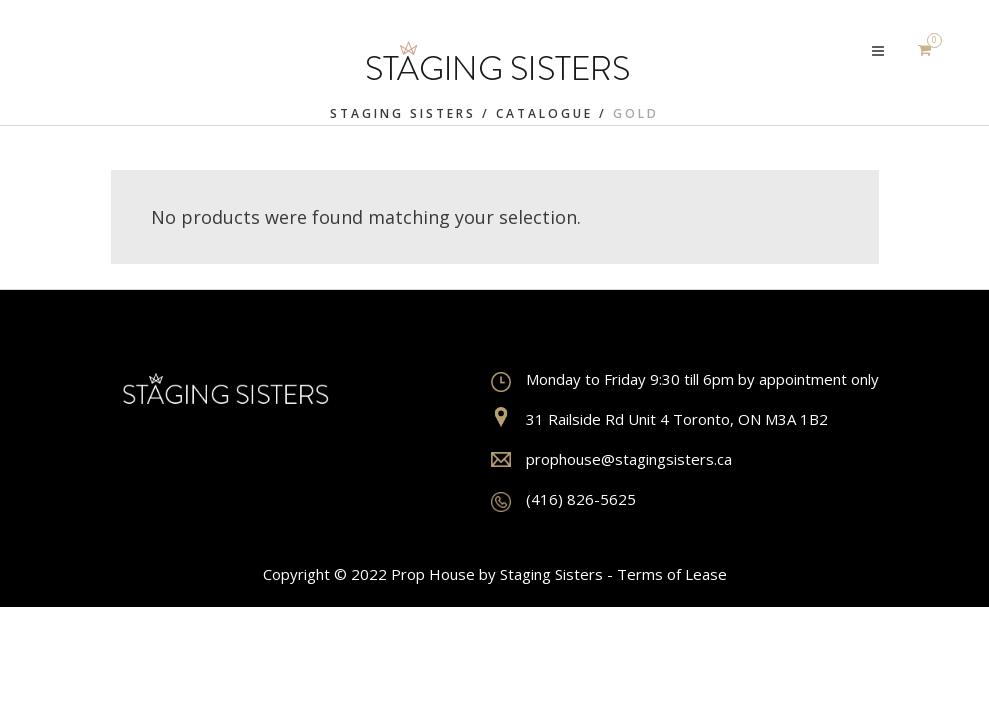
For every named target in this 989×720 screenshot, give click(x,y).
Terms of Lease (672, 574)
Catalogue (544, 113)
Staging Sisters (403, 113)
